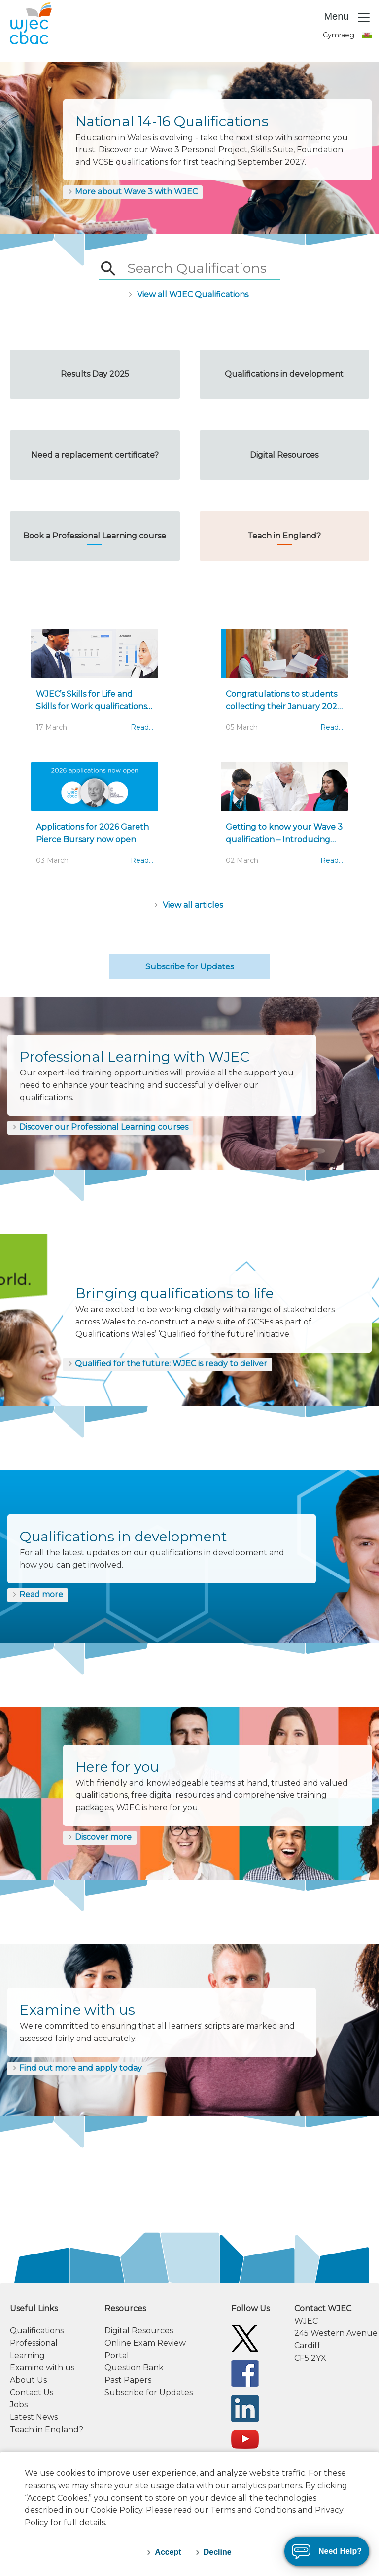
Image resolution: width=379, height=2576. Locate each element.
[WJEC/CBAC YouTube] (245, 2438)
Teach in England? (46, 2429)
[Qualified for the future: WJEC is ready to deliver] (167, 1364)
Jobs (19, 2404)
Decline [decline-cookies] (218, 2552)
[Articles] (189, 905)
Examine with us (42, 2367)
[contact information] (331, 2333)
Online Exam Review (145, 2343)
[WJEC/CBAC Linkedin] (245, 2407)
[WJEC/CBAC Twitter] (245, 2337)
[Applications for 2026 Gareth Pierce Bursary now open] (94, 818)
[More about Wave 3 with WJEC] (133, 192)
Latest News (34, 2417)
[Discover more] (100, 1838)
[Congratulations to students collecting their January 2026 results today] (284, 685)
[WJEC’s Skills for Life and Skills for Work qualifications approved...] (94, 685)
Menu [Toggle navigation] (347, 17)
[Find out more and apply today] (77, 2068)
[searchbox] (195, 269)
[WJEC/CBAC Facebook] (245, 2372)
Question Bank (134, 2367)
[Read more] (37, 1595)
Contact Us (31, 2392)
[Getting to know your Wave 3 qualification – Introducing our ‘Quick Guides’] (284, 818)
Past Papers (127, 2380)
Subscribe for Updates (189, 966)
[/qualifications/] (189, 294)
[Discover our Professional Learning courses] (100, 1128)
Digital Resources (138, 2330)
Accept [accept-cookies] (168, 2552)
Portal (116, 2355)
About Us (28, 2380)
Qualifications (37, 2330)
